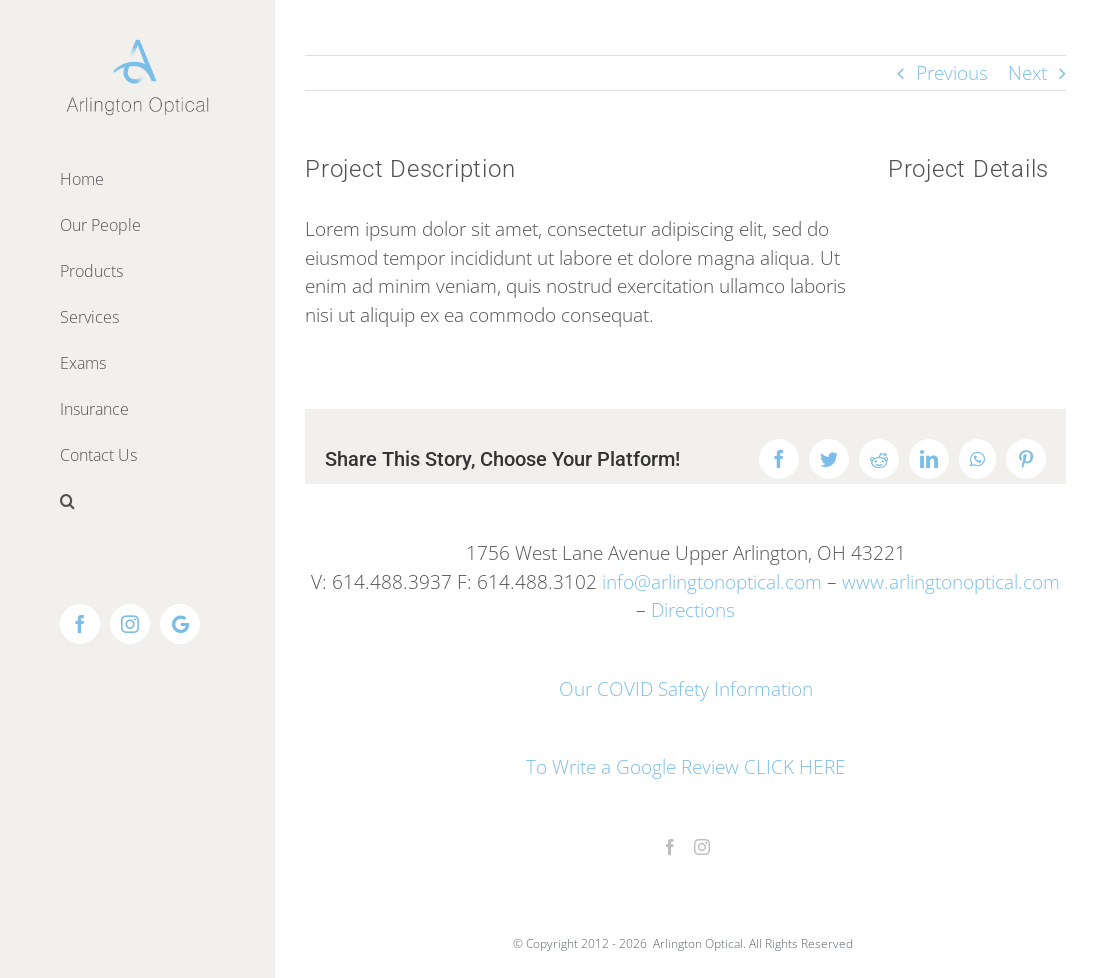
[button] (137, 501)
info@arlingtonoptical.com (712, 582)
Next (1027, 73)
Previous (952, 73)
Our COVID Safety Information (686, 689)
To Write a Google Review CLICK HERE (686, 767)
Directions (693, 610)
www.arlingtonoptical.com (951, 582)
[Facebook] (670, 847)
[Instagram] (702, 847)
